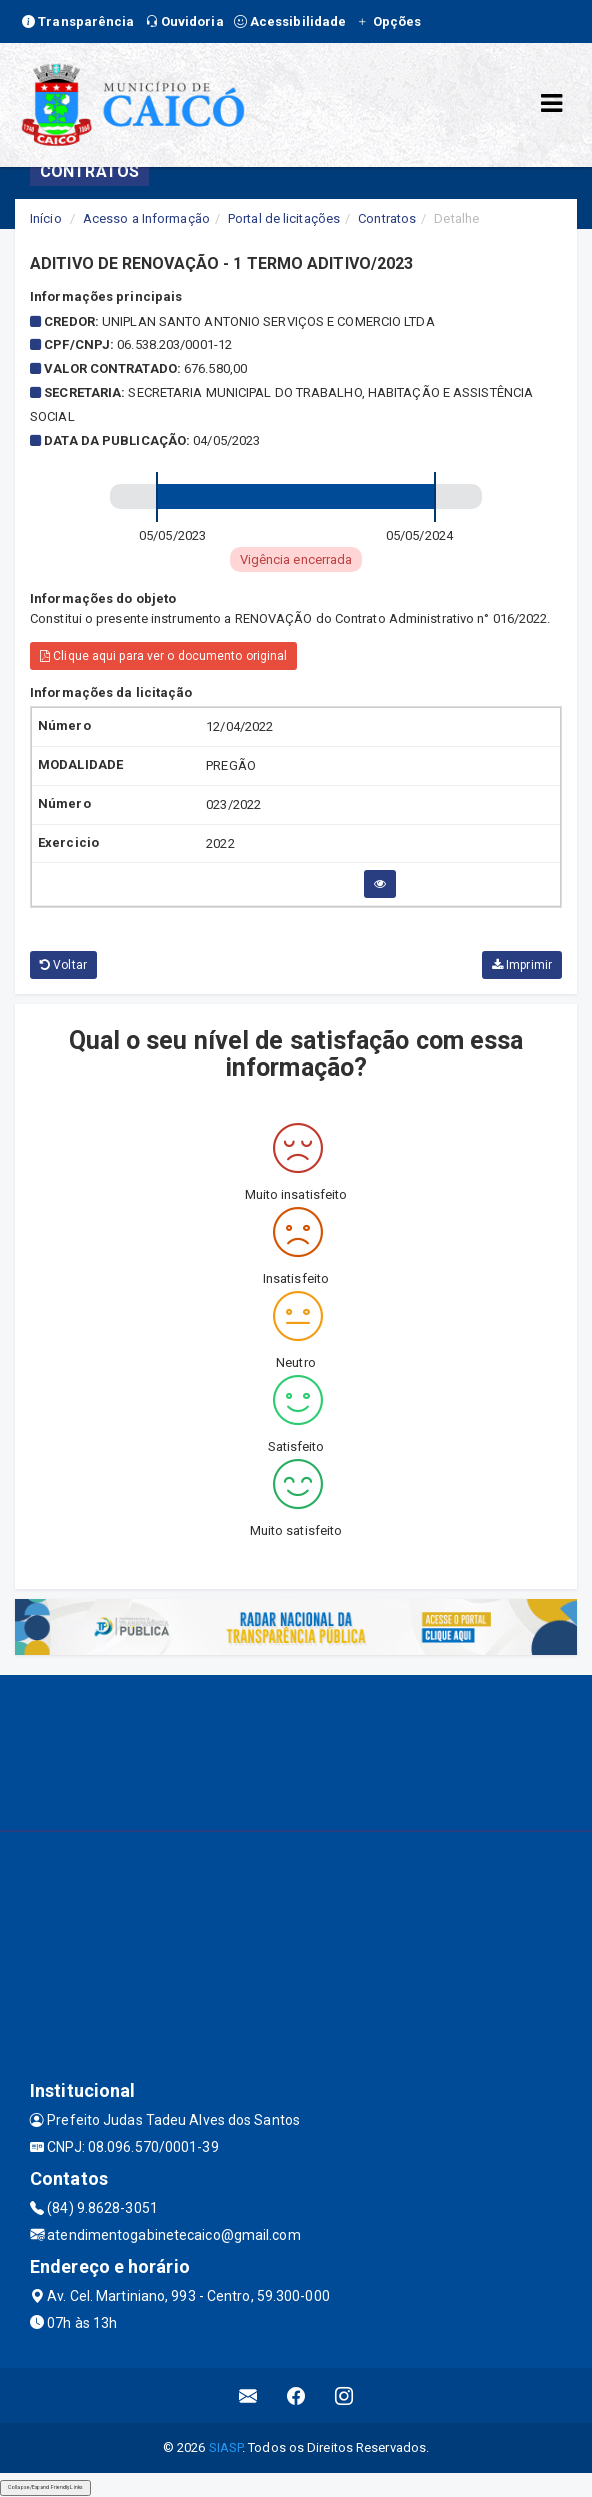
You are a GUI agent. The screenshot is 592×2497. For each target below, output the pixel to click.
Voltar (63, 965)
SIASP (226, 2447)
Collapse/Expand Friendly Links (45, 2487)
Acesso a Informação (146, 218)
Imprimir (522, 965)
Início (46, 218)
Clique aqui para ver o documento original (163, 656)
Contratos (387, 218)
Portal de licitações (284, 218)
